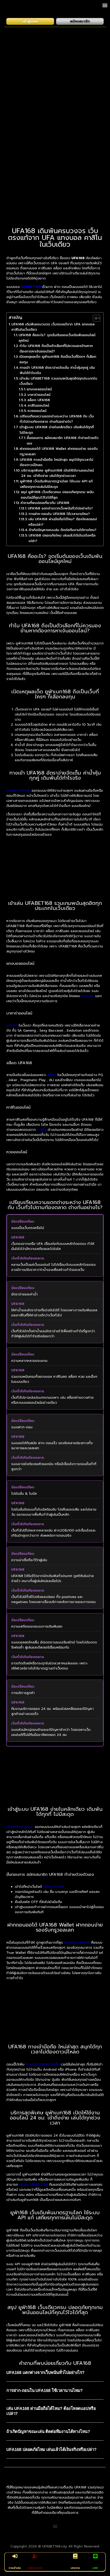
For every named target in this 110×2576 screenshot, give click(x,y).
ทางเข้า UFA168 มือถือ (43, 2064)
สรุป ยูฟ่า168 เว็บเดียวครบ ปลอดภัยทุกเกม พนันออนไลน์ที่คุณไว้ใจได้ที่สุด (57, 495)
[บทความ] (75, 2556)
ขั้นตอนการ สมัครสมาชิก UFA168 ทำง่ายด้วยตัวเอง (63, 440)
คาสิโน (41, 1129)
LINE (95, 2568)
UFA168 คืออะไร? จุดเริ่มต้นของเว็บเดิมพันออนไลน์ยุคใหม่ (57, 338)
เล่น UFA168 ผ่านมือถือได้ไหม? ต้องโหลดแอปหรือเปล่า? (62, 522)
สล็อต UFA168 (38, 400)
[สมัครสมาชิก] (35, 2556)
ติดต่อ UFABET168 (33, 2184)
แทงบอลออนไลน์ (39, 389)
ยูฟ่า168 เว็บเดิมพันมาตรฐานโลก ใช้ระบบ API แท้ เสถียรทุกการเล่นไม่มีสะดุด (56, 484)
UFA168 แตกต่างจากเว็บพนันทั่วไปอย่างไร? (60, 508)
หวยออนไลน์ (37, 410)
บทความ (75, 2568)
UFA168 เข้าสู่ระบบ (19, 1826)
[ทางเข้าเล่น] (14, 2556)
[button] (105, 5)
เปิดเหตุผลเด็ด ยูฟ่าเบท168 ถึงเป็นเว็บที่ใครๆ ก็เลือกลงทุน (57, 359)
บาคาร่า (11, 1025)
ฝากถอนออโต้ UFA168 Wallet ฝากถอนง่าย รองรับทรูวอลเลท (59, 451)
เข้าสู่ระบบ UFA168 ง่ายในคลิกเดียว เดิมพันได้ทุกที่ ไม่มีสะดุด (56, 430)
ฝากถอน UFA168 (77, 1942)
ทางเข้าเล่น (15, 2568)
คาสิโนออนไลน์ (38, 405)
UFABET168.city (54, 2546)
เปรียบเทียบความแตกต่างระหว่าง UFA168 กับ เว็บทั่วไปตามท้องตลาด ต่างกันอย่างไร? (57, 419)
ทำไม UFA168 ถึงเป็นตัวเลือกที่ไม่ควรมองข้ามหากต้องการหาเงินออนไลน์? (56, 348)
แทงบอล (87, 996)
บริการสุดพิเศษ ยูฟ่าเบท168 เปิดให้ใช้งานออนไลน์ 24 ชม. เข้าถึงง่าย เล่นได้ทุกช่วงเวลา (57, 473)
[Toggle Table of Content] (94, 318)
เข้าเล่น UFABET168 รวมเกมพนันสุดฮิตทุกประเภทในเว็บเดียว (58, 381)
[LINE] (95, 2556)
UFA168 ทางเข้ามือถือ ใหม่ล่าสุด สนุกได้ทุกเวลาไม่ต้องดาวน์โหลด (56, 462)
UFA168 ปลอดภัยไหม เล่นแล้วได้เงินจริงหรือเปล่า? (62, 538)
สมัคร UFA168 (53, 1886)
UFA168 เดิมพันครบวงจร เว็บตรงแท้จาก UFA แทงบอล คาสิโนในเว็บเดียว (53, 327)
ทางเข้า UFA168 (18, 790)
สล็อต (51, 1074)
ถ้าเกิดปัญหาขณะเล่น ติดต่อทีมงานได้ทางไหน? (62, 530)
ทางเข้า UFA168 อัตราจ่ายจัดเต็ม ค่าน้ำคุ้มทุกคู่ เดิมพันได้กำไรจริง (57, 370)
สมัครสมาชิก (35, 2568)
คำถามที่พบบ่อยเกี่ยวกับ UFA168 (45, 502)
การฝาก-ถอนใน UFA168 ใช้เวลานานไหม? (59, 513)
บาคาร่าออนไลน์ (39, 394)
